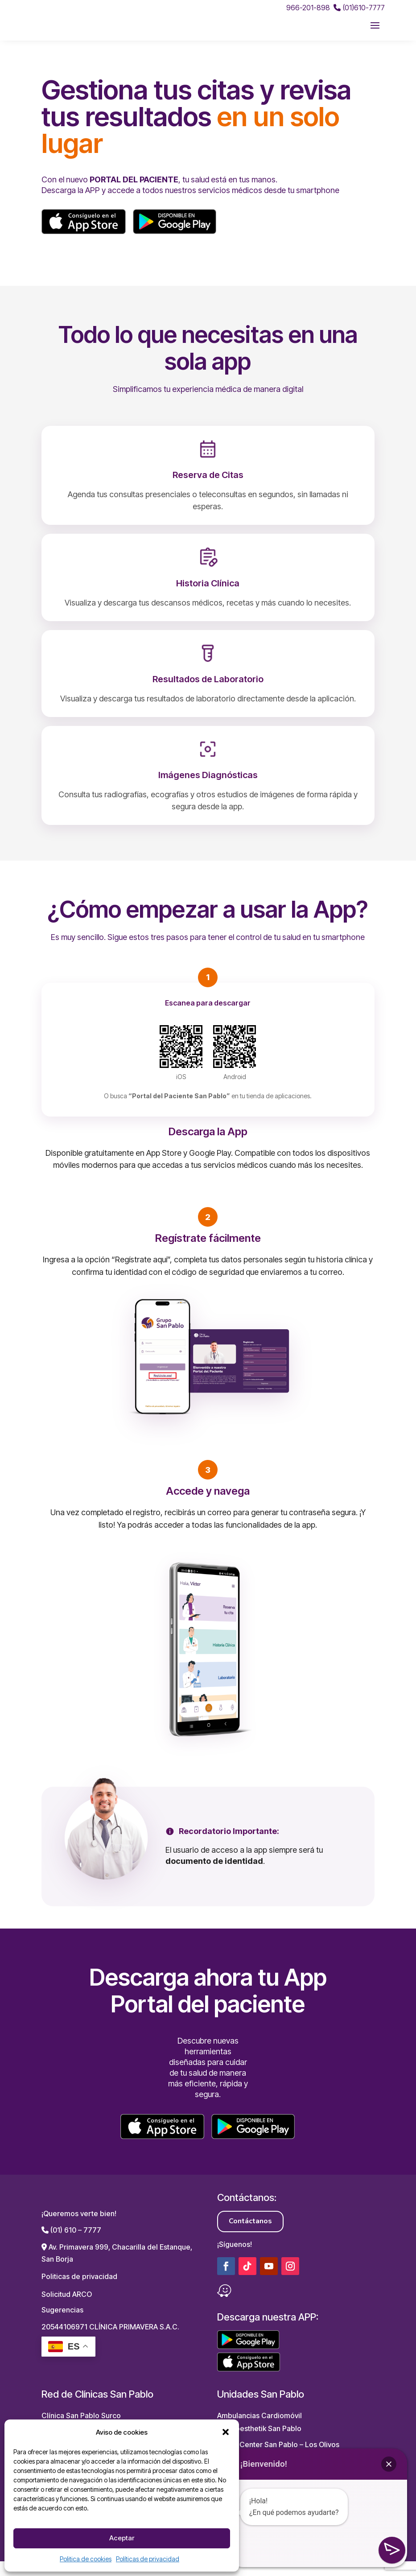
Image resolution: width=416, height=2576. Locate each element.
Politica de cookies (85, 2559)
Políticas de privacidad (147, 2559)
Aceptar (121, 2538)
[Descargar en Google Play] (175, 236)
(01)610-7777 (359, 7)
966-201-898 (308, 7)
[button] (225, 2432)
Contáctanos (250, 2236)
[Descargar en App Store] (83, 236)
